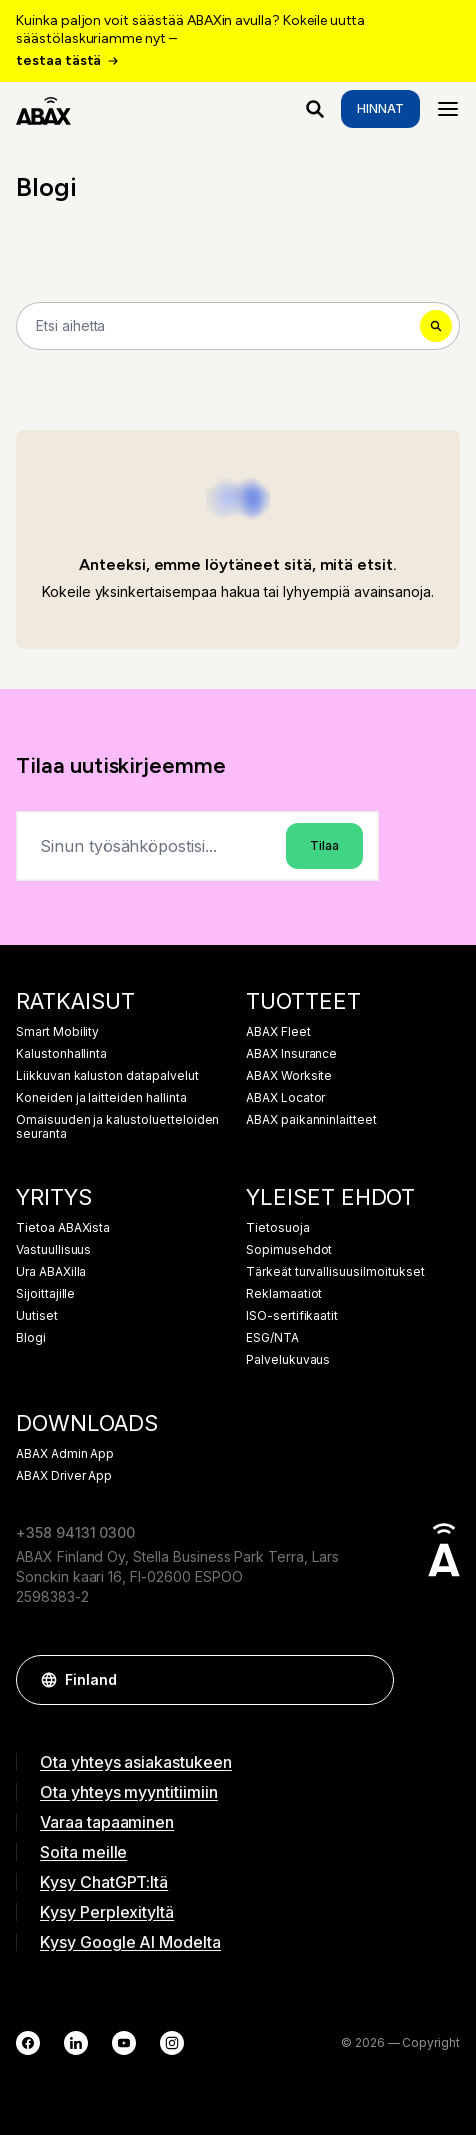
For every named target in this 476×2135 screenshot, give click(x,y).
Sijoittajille (45, 1294)
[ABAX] (43, 109)
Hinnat (380, 108)
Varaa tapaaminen (107, 1822)
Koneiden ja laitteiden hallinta (101, 1098)
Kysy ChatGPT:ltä (104, 1882)
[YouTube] (124, 2043)
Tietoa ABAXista (63, 1228)
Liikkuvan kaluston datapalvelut (107, 1076)
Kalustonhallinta (61, 1054)
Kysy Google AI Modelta (130, 1942)
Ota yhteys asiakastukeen (136, 1762)
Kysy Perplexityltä (107, 1912)
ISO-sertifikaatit (292, 1316)
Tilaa (324, 845)
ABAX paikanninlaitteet (311, 1120)
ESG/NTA (272, 1338)
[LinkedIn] (76, 2043)
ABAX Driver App (64, 1476)
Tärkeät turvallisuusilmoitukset (335, 1272)
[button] (369, 1680)
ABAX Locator (285, 1098)
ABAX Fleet (278, 1032)
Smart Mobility (57, 1032)
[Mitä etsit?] (315, 109)
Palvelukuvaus (288, 1360)
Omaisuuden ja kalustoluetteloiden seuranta (117, 1127)
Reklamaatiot (284, 1294)
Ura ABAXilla (51, 1272)
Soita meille (83, 1852)
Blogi (31, 1338)
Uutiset (37, 1316)
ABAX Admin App (65, 1454)
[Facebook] (28, 2043)
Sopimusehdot (289, 1250)
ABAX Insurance (291, 1054)
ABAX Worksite (289, 1076)
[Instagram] (172, 2043)
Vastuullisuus (53, 1250)
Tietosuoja (278, 1228)
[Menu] (448, 109)
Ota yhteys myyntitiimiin (129, 1792)
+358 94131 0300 (75, 1532)
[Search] (238, 326)
